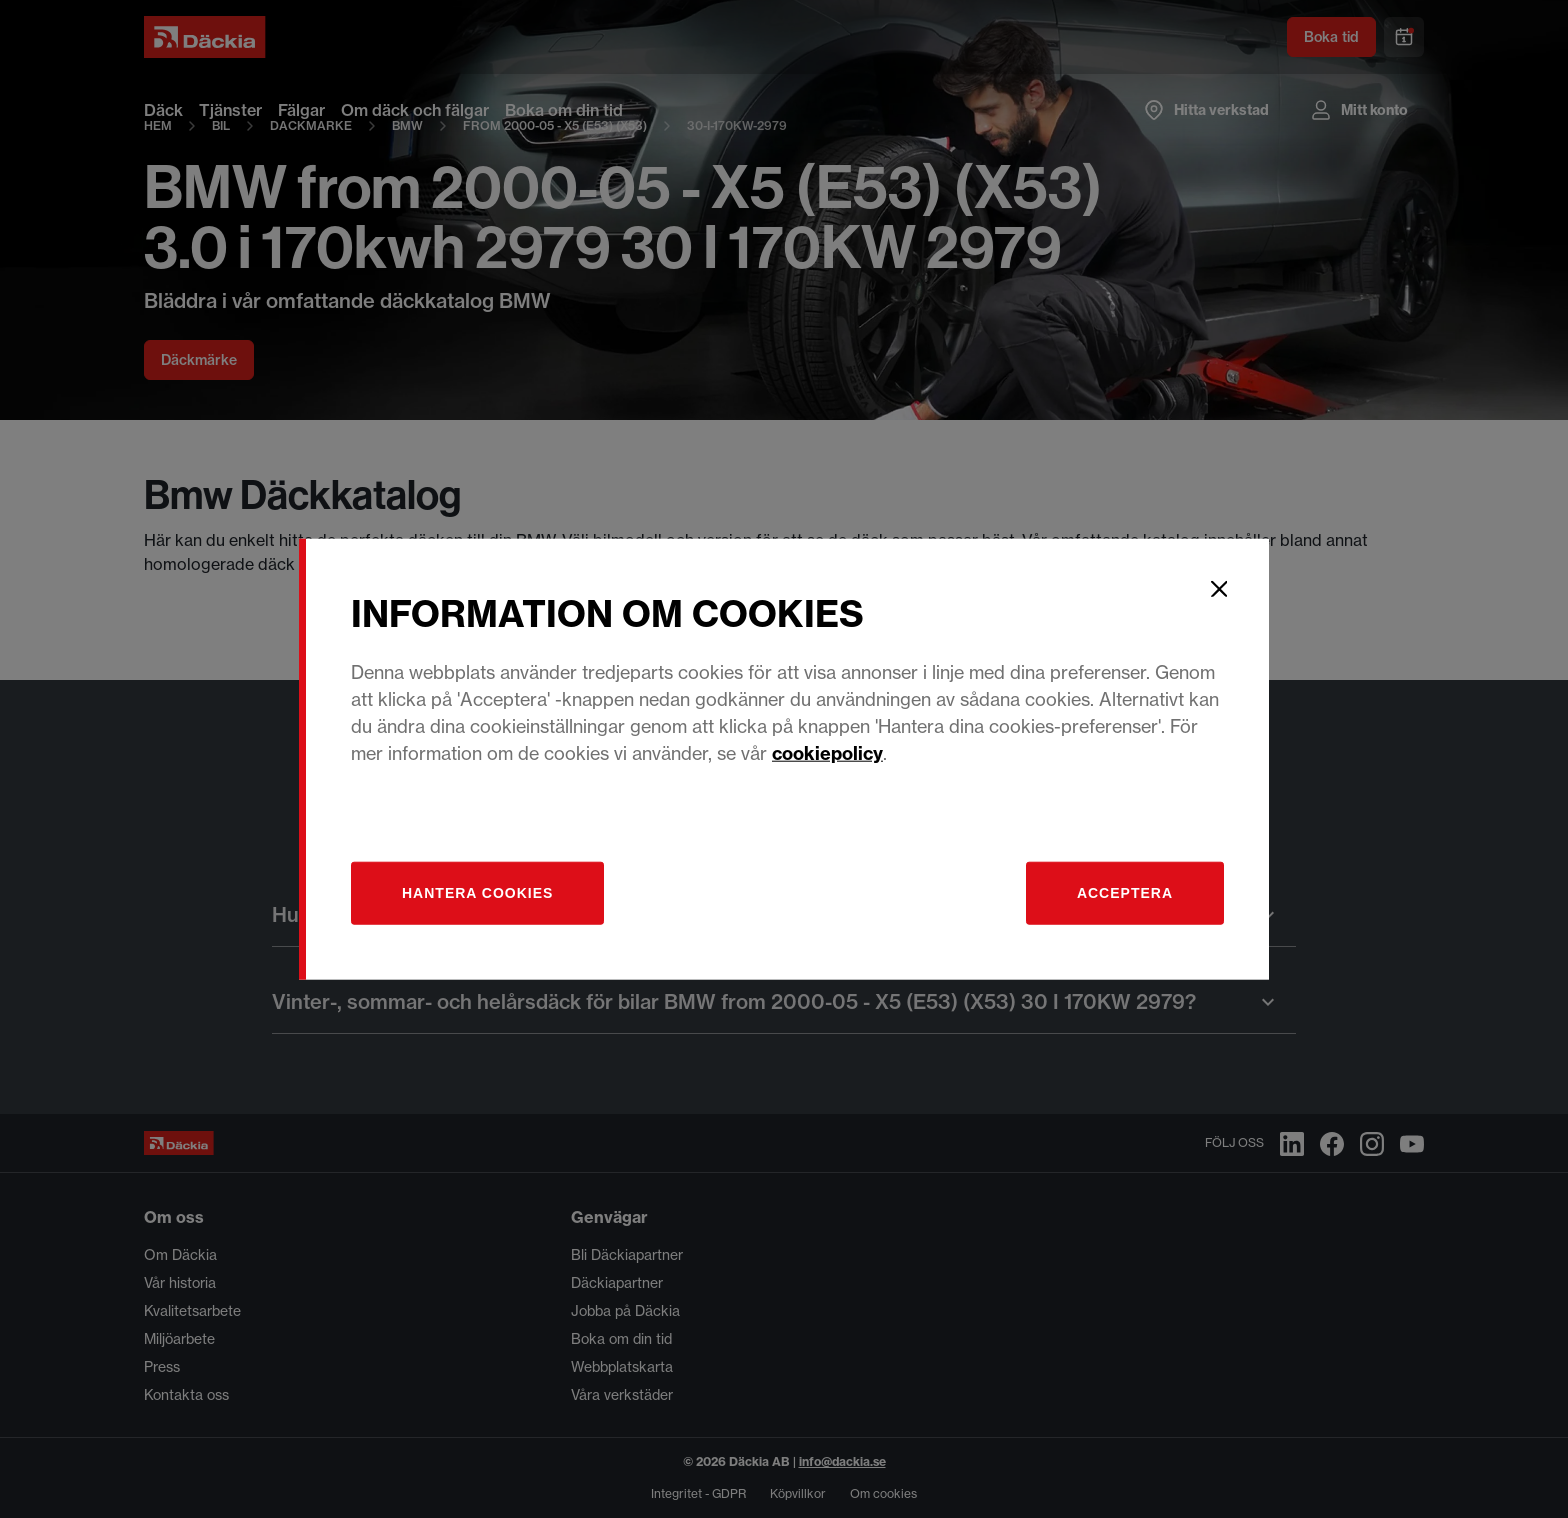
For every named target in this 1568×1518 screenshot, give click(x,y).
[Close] (1219, 589)
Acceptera (1125, 892)
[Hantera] (477, 892)
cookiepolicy (827, 752)
